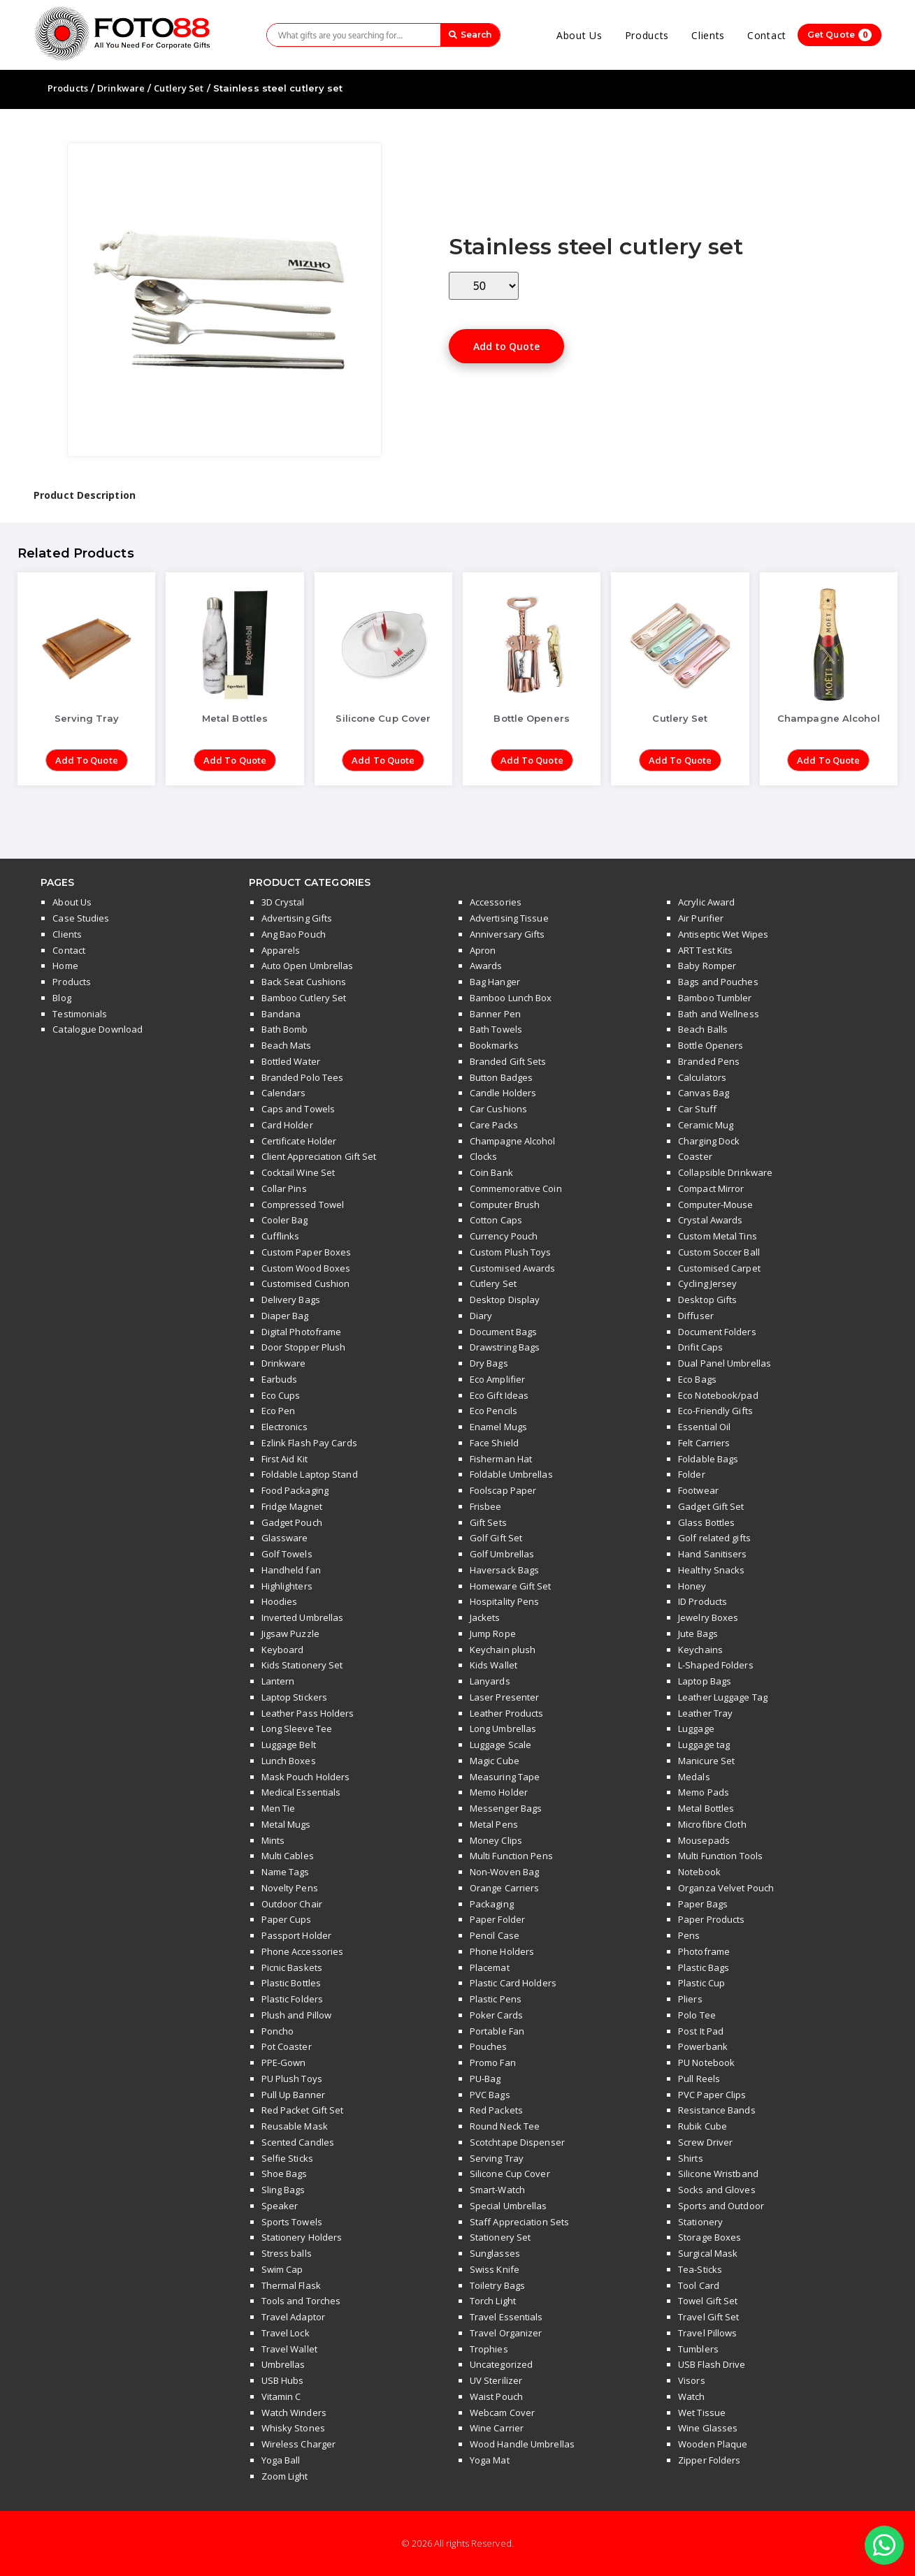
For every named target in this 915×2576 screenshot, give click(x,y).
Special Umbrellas (508, 2205)
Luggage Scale (500, 1744)
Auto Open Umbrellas (307, 965)
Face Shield (494, 1442)
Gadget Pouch (291, 1522)
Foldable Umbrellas (511, 1474)
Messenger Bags (506, 1808)
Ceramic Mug (705, 1125)
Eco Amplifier (497, 1379)
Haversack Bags (504, 1570)
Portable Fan (497, 2031)
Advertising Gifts (297, 918)
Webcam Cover (502, 2412)
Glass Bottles (706, 1522)
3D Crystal (283, 902)
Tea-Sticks (700, 2269)
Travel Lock (285, 2333)
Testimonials (79, 1013)
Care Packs (494, 1125)
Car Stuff (697, 1109)
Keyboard (282, 1649)
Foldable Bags (708, 1459)
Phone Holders (502, 1951)
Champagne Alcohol (513, 1141)
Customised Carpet (719, 1268)
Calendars (283, 1092)
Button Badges (501, 1077)
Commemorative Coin (516, 1188)
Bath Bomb (284, 1029)
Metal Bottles (706, 1808)
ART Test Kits (705, 950)
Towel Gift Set (707, 2300)
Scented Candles (298, 2142)
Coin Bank (491, 1172)
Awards (486, 965)
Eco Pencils (493, 1410)
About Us (579, 35)
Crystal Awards (710, 1220)
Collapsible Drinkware (725, 1172)
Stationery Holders (302, 2237)
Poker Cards (496, 2015)
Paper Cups (286, 1919)
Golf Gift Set (496, 1537)
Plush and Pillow (296, 2015)
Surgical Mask (707, 2253)
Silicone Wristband (718, 2173)
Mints (273, 1840)
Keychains (700, 1649)
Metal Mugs (286, 1824)
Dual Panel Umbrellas (724, 1363)
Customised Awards (513, 1268)
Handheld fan (291, 1570)
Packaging (492, 1904)
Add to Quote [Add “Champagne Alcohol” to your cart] (828, 760)
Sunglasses (495, 2253)
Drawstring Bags (505, 1347)
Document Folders (717, 1331)
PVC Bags (490, 2094)
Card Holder (287, 1125)
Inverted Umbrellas (302, 1617)
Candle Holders (503, 1092)
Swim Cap (282, 2269)
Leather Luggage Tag (723, 1697)
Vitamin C (281, 2396)
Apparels (281, 950)
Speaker (279, 2205)
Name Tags (285, 1871)
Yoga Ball (281, 2460)
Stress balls (286, 2253)
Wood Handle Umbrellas (522, 2444)
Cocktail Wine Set (298, 1172)
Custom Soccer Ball (719, 1252)
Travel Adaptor (293, 2317)
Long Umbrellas (503, 1728)
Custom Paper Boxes (306, 1252)
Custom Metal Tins (717, 1236)
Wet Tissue (702, 2412)
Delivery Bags (290, 1299)
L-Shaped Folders (716, 1665)
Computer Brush (505, 1204)
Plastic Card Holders (513, 1983)
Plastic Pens (495, 1999)
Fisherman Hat (501, 1459)
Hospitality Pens (505, 1601)
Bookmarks (494, 1045)
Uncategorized (501, 2364)
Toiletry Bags (497, 2285)
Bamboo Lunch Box (511, 997)
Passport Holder (296, 1935)
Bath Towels (496, 1029)
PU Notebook (706, 2062)
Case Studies (80, 918)
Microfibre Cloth (712, 1824)
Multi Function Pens (511, 1855)
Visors (691, 2380)
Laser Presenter (505, 1697)
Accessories (495, 902)
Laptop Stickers (294, 1697)
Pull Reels (699, 2078)
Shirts (690, 2158)
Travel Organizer (506, 2333)
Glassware (284, 1537)
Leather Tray (705, 1713)
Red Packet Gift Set (302, 2110)
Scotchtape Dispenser (517, 2142)
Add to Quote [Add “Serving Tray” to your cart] (86, 760)
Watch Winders (293, 2412)
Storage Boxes (709, 2237)
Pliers (690, 1999)
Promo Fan (493, 2062)
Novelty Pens (289, 1888)
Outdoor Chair (291, 1904)
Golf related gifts (714, 1537)
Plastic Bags (703, 1967)
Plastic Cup (701, 1983)
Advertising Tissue (509, 918)
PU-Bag (485, 2078)
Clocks (484, 1156)
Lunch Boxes (288, 1760)
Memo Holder (499, 1792)
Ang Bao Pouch (293, 934)
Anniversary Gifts (507, 934)
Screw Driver (705, 2142)
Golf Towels (286, 1554)
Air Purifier (700, 918)
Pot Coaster (286, 2046)
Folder (691, 1474)
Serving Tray (497, 2158)
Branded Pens (709, 1061)
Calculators (702, 1077)
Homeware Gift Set (511, 1586)
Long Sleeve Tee (297, 1728)
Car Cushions (498, 1109)
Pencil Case (494, 1935)
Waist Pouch (496, 2396)
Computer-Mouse (715, 1204)
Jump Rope (493, 1633)
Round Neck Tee (505, 2126)
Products (647, 35)
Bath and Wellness (718, 1013)
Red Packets (496, 2110)
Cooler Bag (284, 1220)
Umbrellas (283, 2364)
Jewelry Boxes (708, 1617)
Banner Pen (495, 1013)
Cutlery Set (178, 88)
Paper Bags (703, 1904)
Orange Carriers (505, 1888)
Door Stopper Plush (303, 1347)
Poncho (277, 2031)
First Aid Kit (284, 1459)
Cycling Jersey (707, 1283)
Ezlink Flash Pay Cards (309, 1442)
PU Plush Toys (291, 2078)
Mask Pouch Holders (305, 1776)
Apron (483, 950)
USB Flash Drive (712, 2364)
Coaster (695, 1156)
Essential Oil (704, 1426)
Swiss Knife (494, 2269)
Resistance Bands (717, 2110)
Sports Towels (291, 2221)
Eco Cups (281, 1395)
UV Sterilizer (496, 2380)
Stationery (700, 2221)
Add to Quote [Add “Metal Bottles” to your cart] (234, 760)
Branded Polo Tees (302, 1077)
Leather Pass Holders (307, 1713)
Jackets (485, 1617)
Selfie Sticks (287, 2158)
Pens (689, 1935)
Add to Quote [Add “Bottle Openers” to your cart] (531, 760)
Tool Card (698, 2285)
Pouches (488, 2046)
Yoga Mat (490, 2460)
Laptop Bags (704, 1681)
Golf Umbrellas (502, 1554)
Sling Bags (283, 2189)
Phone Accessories (302, 1951)
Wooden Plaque (712, 2444)
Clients (708, 35)
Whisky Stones (293, 2428)
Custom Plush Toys (511, 1252)
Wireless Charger (298, 2444)
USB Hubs (282, 2380)
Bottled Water (290, 1061)
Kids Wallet (493, 1665)
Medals (694, 1776)
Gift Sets (488, 1522)
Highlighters (286, 1586)
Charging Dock (709, 1141)
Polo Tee (697, 2015)
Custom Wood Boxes (306, 1268)
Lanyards (490, 1681)
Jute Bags (698, 1633)
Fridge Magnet (291, 1506)
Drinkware (121, 88)
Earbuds (279, 1379)
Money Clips (496, 1840)
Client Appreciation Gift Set (319, 1156)
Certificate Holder (299, 1141)
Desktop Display (505, 1299)
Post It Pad (700, 2031)
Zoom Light (284, 2476)
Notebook (699, 1871)
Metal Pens (494, 1824)
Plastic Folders (292, 1999)
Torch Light (493, 2300)
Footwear (698, 1490)
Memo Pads (703, 1792)
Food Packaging (295, 1490)
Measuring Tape (505, 1776)
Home (65, 965)
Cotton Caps (496, 1220)
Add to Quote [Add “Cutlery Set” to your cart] (680, 760)
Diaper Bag (285, 1315)
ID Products (702, 1601)
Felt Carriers (704, 1442)
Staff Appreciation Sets (519, 2221)
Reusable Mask (294, 2126)
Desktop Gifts (707, 1299)
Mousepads (704, 1840)
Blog (61, 997)
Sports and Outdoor (721, 2205)
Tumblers (698, 2349)
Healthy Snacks (711, 1570)
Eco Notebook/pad (718, 1395)
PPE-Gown (283, 2062)
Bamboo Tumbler (714, 997)
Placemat (490, 1967)
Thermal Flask (291, 2285)
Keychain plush (502, 1649)
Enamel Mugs (498, 1426)
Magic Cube (494, 1760)
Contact (766, 35)
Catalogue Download (97, 1029)
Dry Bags (489, 1363)
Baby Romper (707, 965)
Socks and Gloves (717, 2189)
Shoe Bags (284, 2173)
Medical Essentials (301, 1792)
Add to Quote (506, 346)
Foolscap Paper (503, 1490)
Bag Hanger (495, 981)
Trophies (489, 2349)
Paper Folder (497, 1919)
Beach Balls (703, 1029)
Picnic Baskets (291, 1967)
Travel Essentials (506, 2317)
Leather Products (507, 1713)
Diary (481, 1315)
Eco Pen (278, 1410)
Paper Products (711, 1919)
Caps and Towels (298, 1109)
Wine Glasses (707, 2428)
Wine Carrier (497, 2428)
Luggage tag (704, 1744)
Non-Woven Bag (504, 1871)
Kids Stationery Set (302, 1665)
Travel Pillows (707, 2333)
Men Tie (278, 1808)
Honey (692, 1586)
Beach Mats (286, 1045)
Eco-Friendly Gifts (715, 1410)
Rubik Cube (702, 2126)
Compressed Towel (303, 1204)
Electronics (284, 1426)
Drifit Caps (700, 1347)
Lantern (278, 1681)
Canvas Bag (703, 1092)
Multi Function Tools (720, 1855)
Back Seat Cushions (304, 981)
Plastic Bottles (291, 1983)
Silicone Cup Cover (510, 2173)
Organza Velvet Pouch (726, 1888)
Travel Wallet (289, 2349)
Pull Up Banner (293, 2094)
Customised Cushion (305, 1283)
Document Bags (503, 1331)
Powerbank (703, 2046)
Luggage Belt (288, 1744)
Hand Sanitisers (712, 1554)
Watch (691, 2396)
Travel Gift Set (709, 2317)
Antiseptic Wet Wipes (723, 934)
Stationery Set (500, 2237)
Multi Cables (287, 1855)
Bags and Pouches (718, 981)
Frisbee (486, 1506)
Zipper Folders (709, 2460)
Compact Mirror (711, 1188)
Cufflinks (280, 1236)
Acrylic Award (706, 902)
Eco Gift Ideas (499, 1395)
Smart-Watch (497, 2189)
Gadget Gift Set (711, 1506)
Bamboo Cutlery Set (304, 997)
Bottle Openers (710, 1045)
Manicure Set (706, 1760)
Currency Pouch (504, 1236)
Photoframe (704, 1951)
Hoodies (279, 1601)
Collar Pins (284, 1188)
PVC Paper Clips (712, 2094)
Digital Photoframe (301, 1331)
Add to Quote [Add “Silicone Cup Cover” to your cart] (383, 760)
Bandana (281, 1013)
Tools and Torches (301, 2300)
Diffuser (696, 1315)
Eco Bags (697, 1379)
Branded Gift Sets (508, 1061)
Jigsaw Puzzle (290, 1633)
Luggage (696, 1728)
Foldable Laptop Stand (309, 1474)
